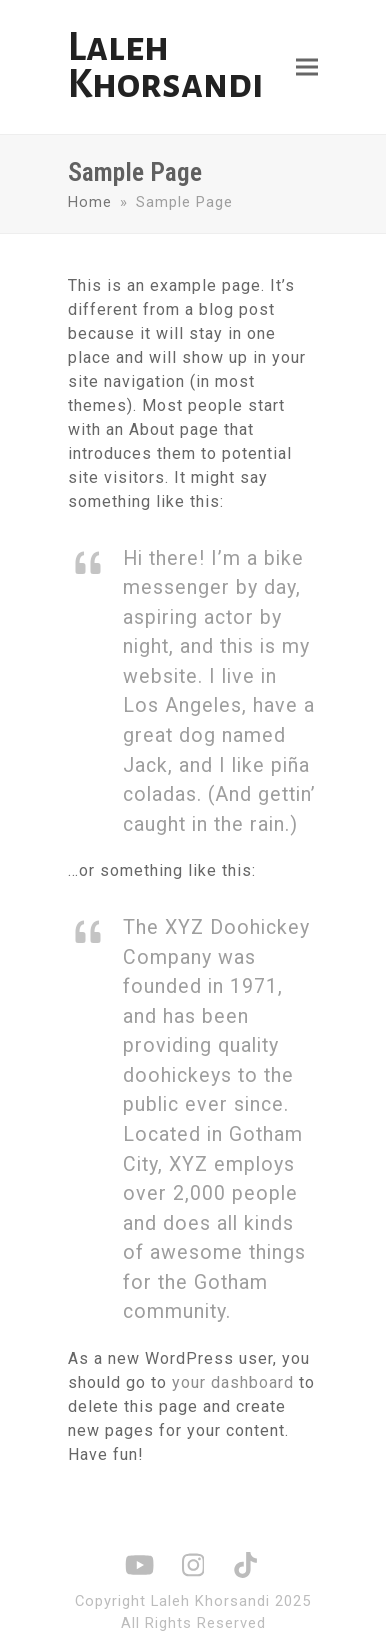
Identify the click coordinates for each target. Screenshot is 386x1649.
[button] (307, 67)
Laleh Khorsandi (166, 65)
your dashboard (233, 1382)
